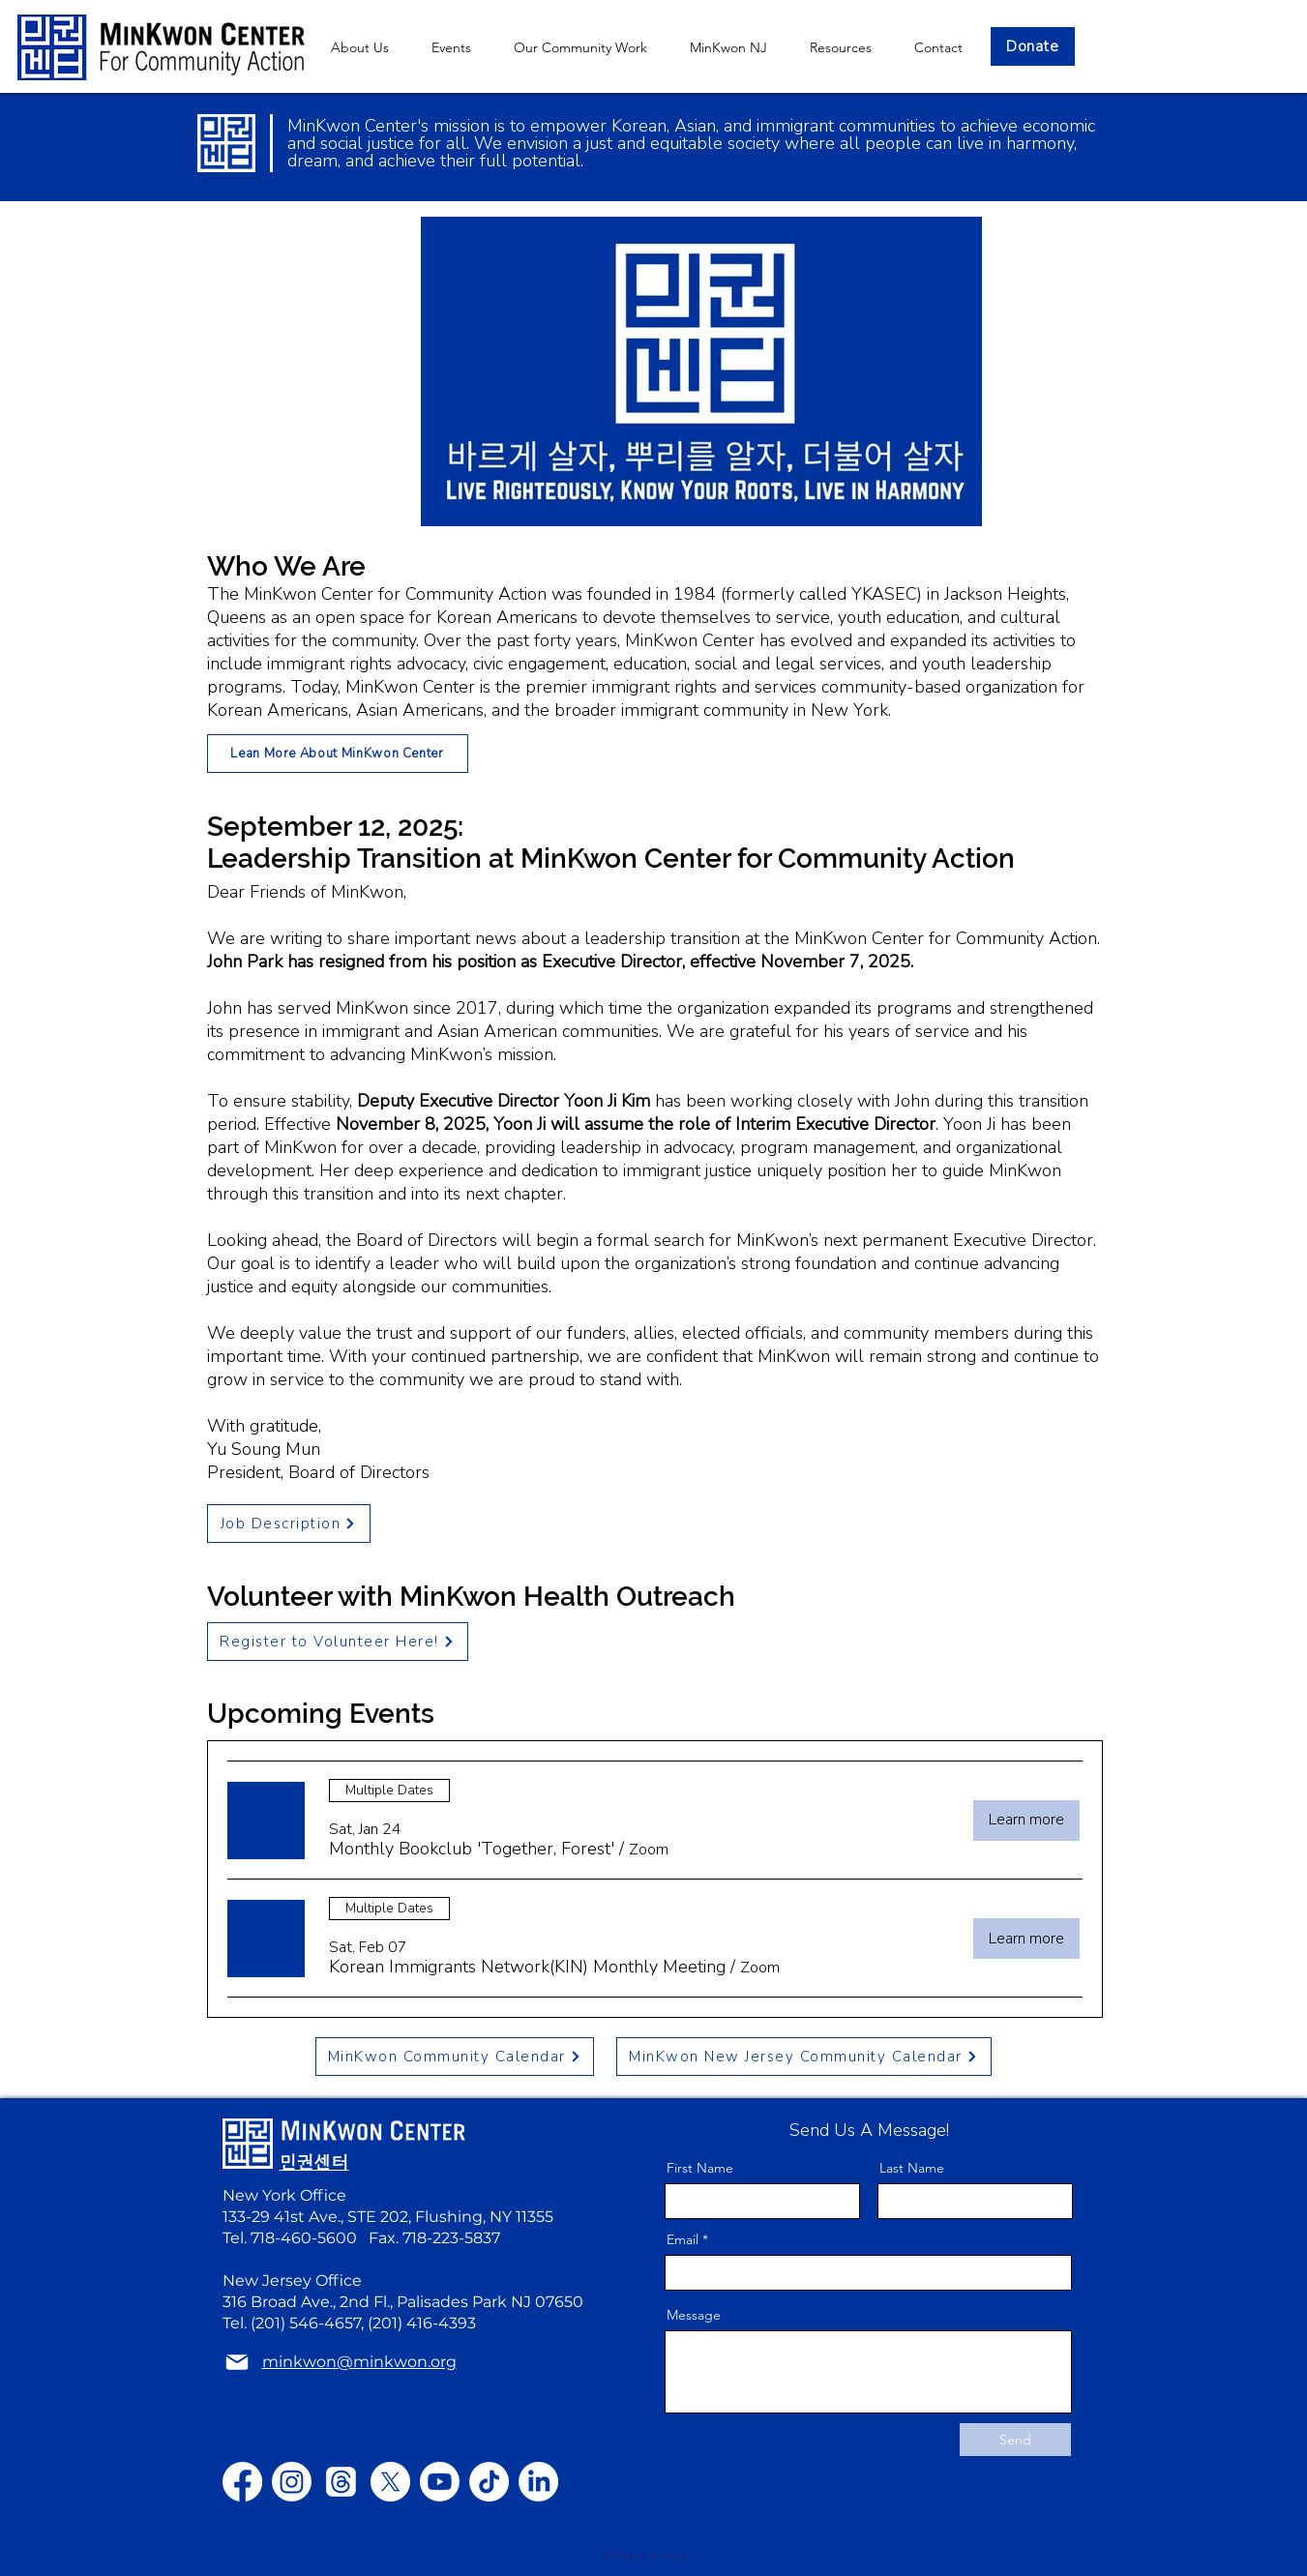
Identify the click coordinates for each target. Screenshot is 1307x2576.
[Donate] (1033, 46)
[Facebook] (242, 2482)
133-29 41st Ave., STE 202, (319, 2216)
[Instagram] (292, 2482)
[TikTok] (489, 2482)
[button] (728, 47)
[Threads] (341, 2482)
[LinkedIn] (538, 2482)
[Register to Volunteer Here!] (337, 1641)
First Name (700, 2168)
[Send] (1015, 2439)
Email (682, 2239)
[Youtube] (440, 2482)
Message (694, 2315)
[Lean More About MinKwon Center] (337, 753)
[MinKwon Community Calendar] (454, 2056)
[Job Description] (289, 1523)
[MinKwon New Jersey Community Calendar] (804, 2056)
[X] (390, 2482)
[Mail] (237, 2362)
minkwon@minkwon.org (379, 2085)
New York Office (284, 2195)
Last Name (911, 2168)
